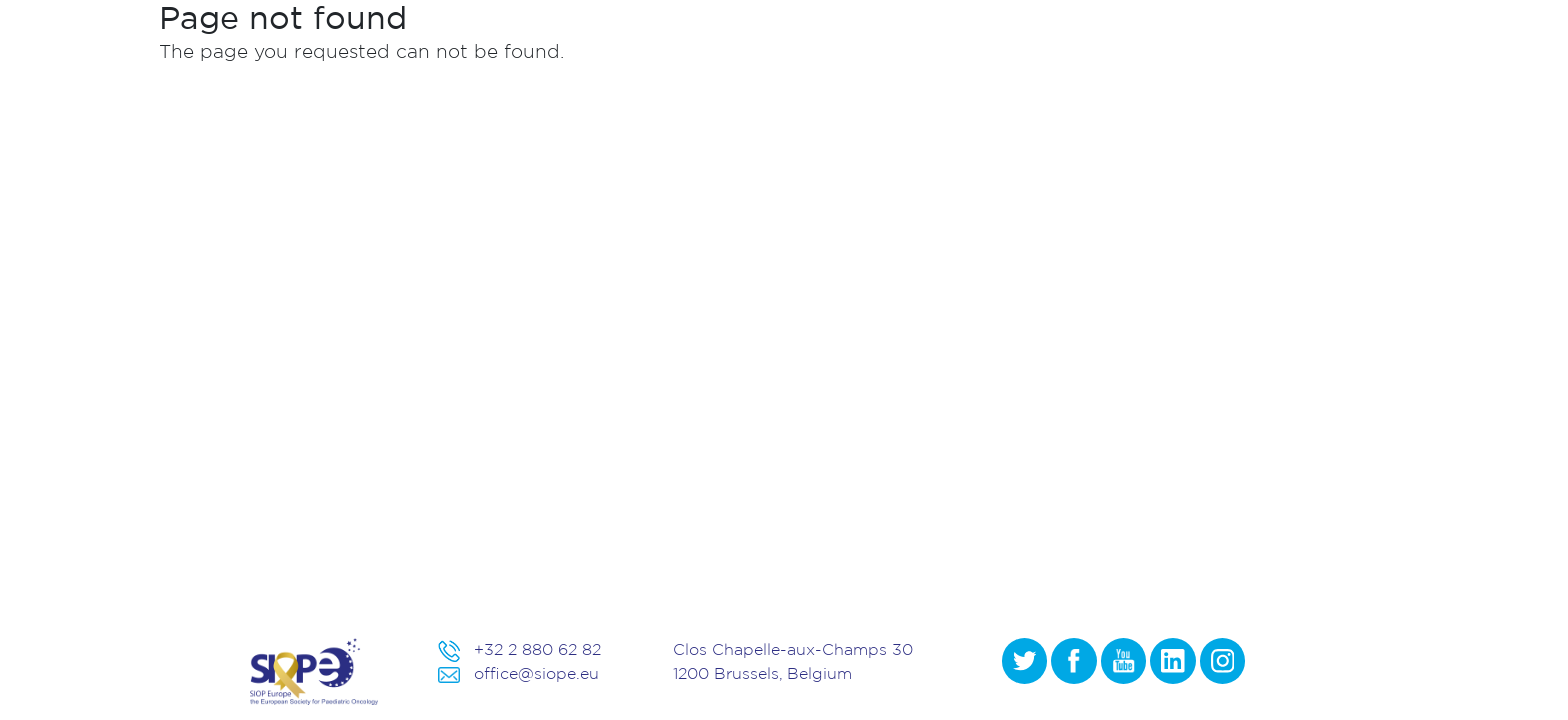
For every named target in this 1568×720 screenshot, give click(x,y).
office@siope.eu (536, 673)
